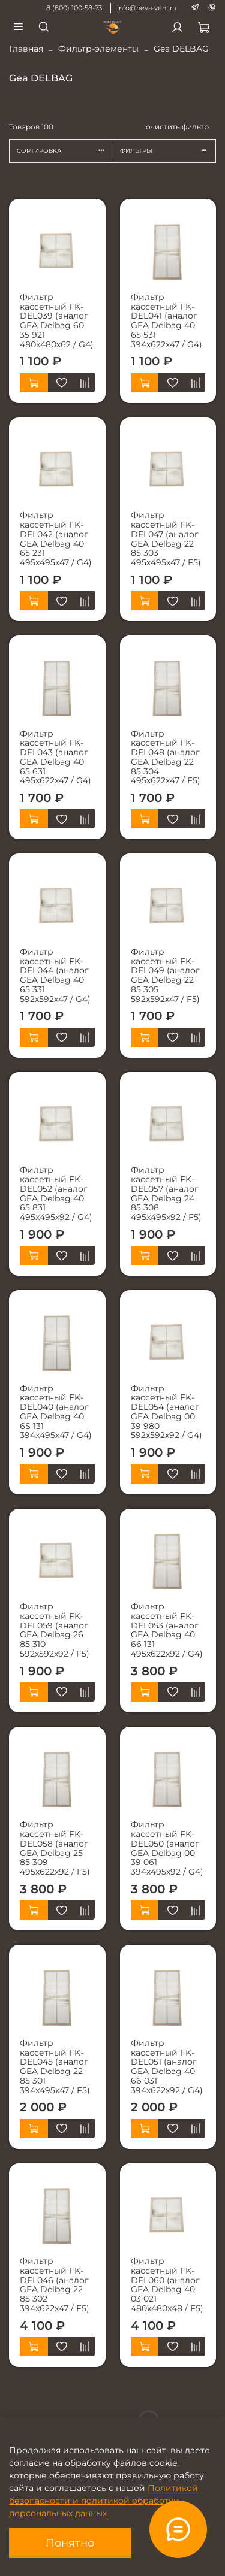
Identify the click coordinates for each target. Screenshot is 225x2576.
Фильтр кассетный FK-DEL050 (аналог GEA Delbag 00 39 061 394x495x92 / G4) (167, 1848)
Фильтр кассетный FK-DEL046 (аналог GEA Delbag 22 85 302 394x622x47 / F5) (54, 2285)
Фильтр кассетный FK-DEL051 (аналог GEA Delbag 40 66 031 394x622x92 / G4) (167, 2067)
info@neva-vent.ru (146, 8)
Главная (26, 48)
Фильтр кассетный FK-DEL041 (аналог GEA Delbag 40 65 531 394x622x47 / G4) (166, 321)
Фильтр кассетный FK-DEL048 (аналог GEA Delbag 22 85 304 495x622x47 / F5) (165, 757)
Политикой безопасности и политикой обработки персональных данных (103, 2501)
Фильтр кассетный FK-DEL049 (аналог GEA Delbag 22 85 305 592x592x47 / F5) (165, 975)
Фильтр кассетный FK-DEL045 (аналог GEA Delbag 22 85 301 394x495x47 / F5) (55, 2067)
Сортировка (65, 150)
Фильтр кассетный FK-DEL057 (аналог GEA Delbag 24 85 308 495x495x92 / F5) (166, 1193)
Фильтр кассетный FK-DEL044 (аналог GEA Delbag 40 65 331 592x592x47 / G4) (55, 975)
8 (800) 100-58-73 (74, 8)
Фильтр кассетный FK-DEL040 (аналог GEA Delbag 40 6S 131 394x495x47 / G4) (56, 1412)
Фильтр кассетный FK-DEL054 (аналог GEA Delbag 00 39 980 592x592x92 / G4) (166, 1412)
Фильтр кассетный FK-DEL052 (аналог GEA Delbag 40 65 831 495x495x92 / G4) (56, 1193)
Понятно (70, 2542)
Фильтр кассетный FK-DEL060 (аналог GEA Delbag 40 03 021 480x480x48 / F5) (167, 2285)
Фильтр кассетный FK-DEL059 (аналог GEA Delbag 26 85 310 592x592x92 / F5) (54, 1630)
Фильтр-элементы (98, 48)
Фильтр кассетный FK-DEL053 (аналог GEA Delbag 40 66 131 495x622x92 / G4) (167, 1630)
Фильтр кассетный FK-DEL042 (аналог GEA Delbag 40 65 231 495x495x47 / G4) (56, 539)
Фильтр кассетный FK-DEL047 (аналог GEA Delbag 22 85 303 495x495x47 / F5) (166, 539)
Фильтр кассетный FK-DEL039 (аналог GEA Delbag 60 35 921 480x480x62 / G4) (57, 321)
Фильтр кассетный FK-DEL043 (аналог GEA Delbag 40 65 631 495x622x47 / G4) (55, 757)
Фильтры (167, 150)
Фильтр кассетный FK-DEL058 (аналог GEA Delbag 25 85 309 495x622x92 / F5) (55, 1848)
